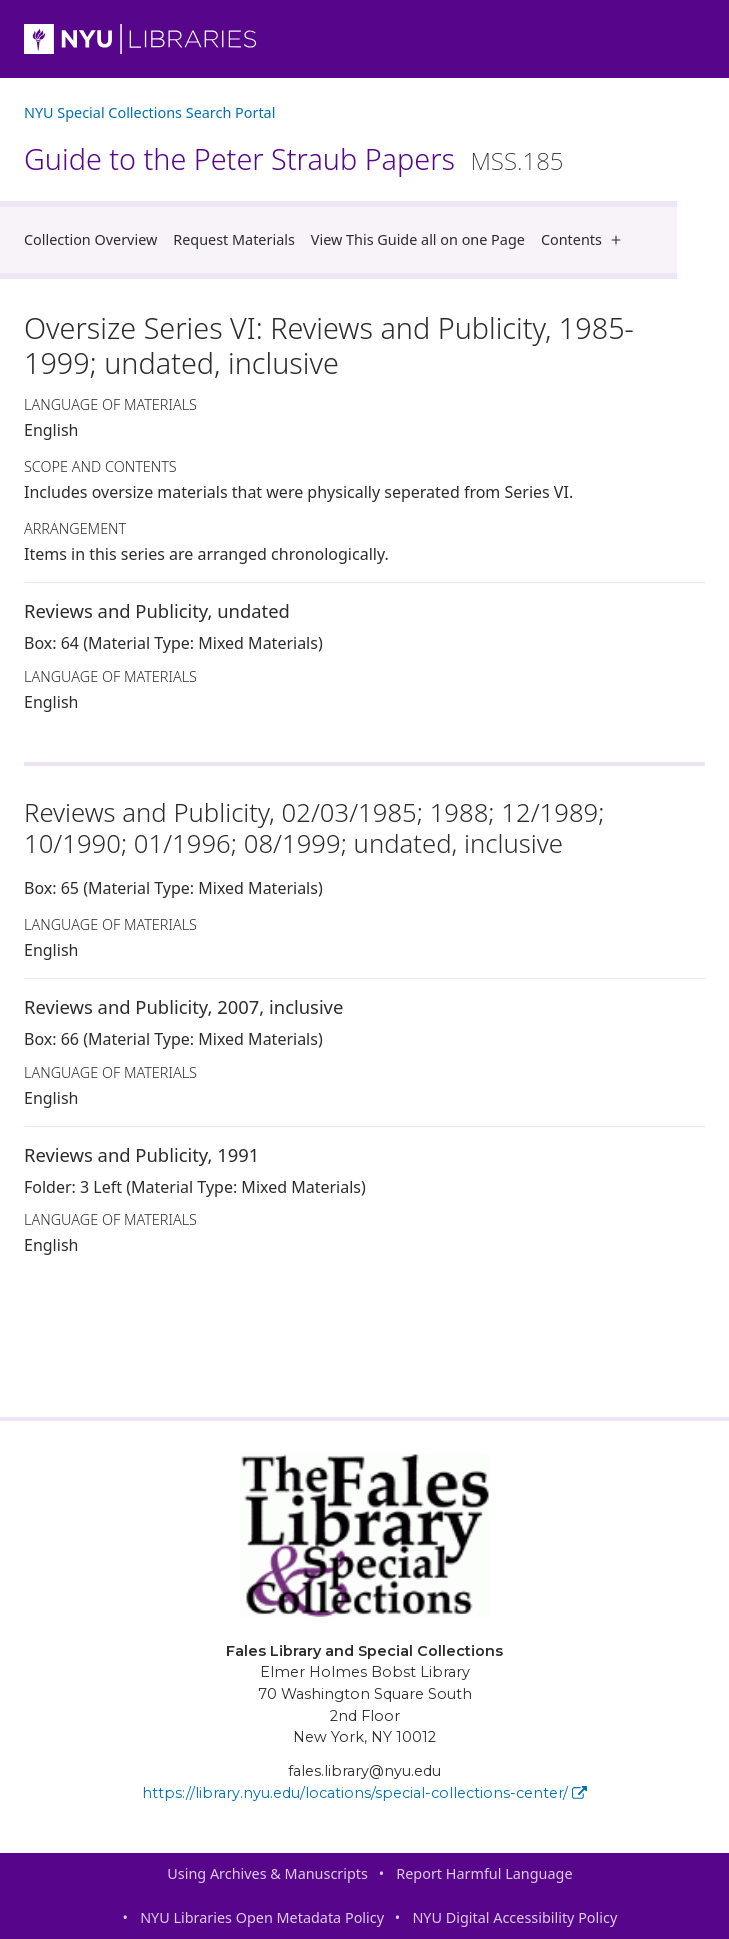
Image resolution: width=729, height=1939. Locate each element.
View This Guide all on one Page (418, 239)
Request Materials (234, 239)
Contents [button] (585, 239)
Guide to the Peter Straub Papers (294, 158)
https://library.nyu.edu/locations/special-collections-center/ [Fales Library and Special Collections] (364, 1793)
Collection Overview (90, 239)
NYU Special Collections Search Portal (149, 112)
